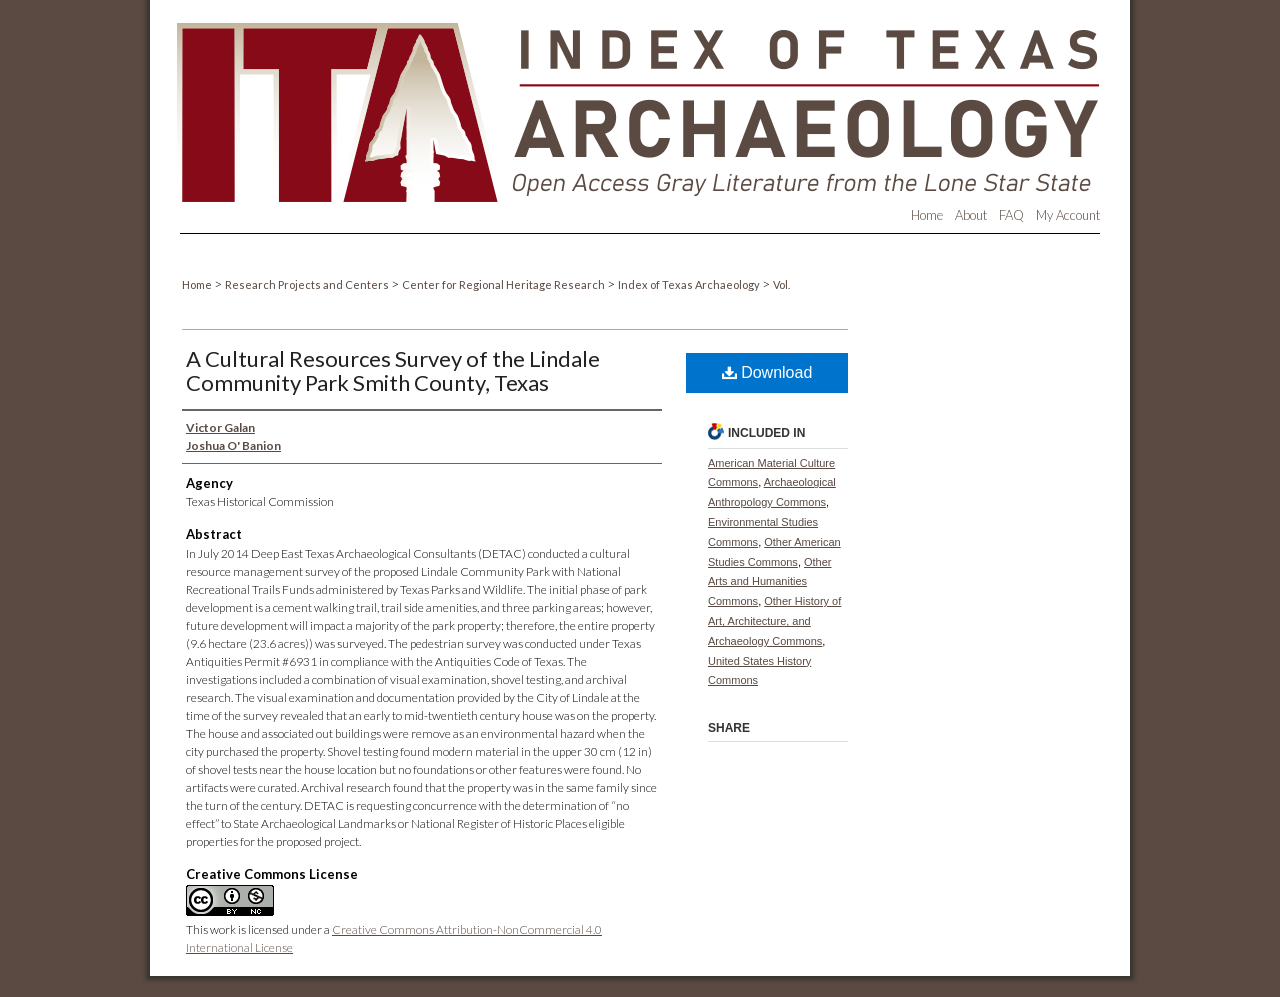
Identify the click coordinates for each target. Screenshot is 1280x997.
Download (767, 372)
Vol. (781, 284)
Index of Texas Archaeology (690, 284)
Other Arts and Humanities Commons (770, 582)
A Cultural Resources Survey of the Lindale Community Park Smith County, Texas (393, 370)
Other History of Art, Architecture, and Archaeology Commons (774, 621)
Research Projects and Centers (308, 284)
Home (198, 284)
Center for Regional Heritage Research (504, 284)
